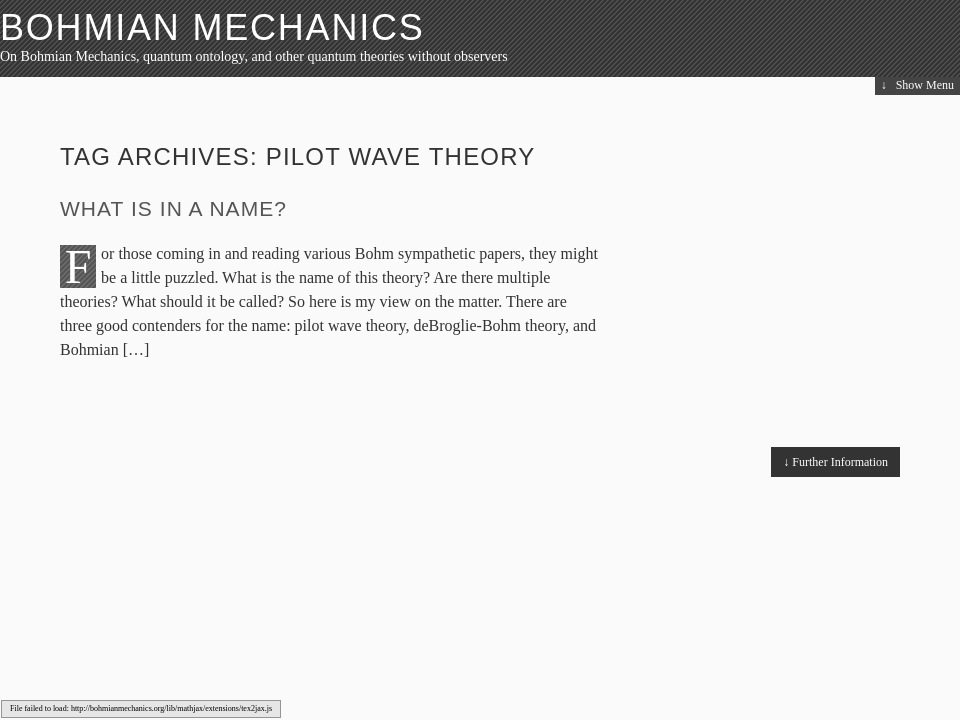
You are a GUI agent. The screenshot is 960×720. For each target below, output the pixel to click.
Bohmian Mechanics (212, 27)
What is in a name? (173, 208)
